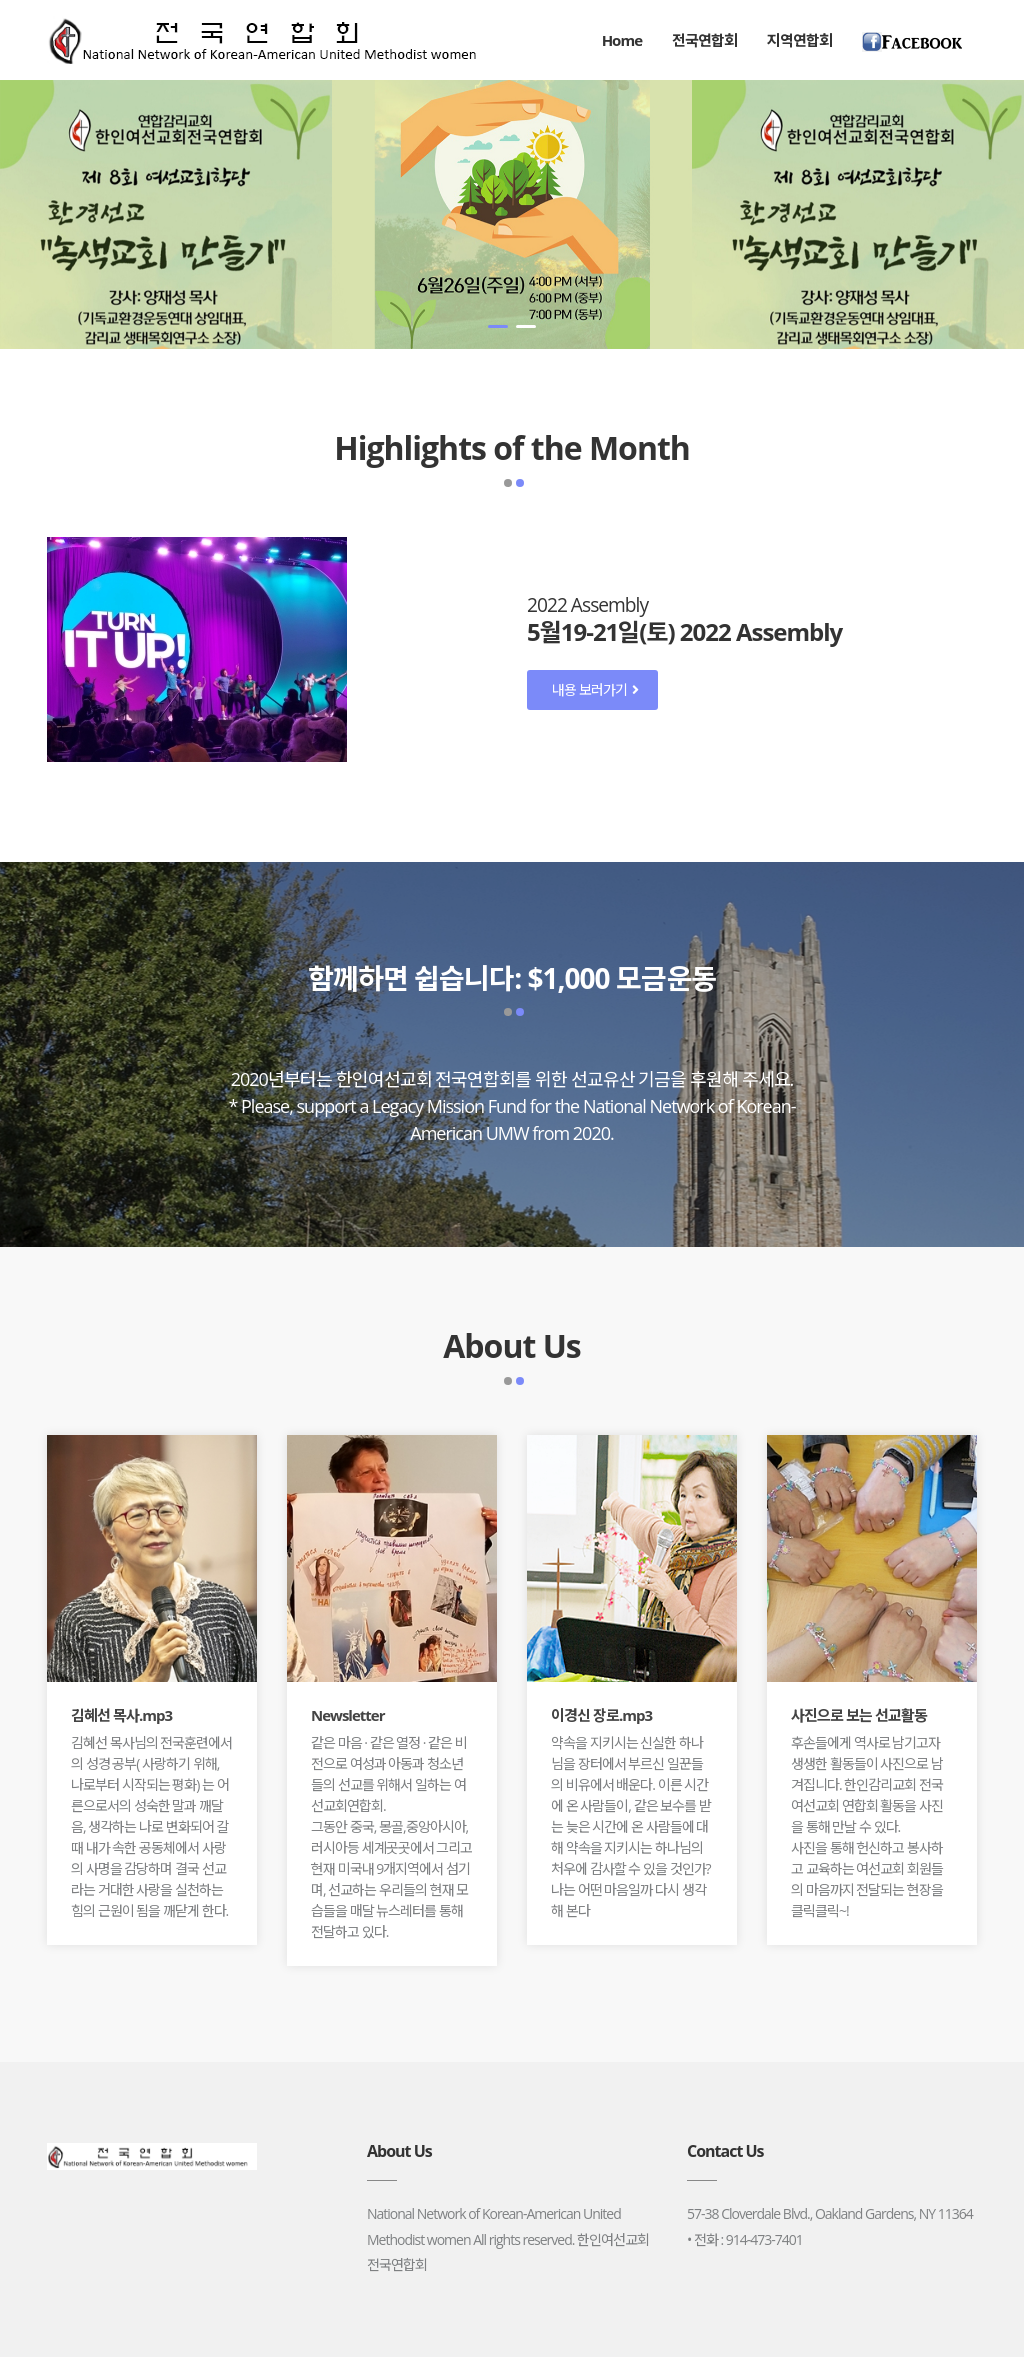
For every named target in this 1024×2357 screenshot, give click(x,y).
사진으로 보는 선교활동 (859, 1715)
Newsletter (348, 1715)
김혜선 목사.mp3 (121, 1715)
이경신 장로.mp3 (601, 1715)
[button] (498, 326)
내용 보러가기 (595, 689)
